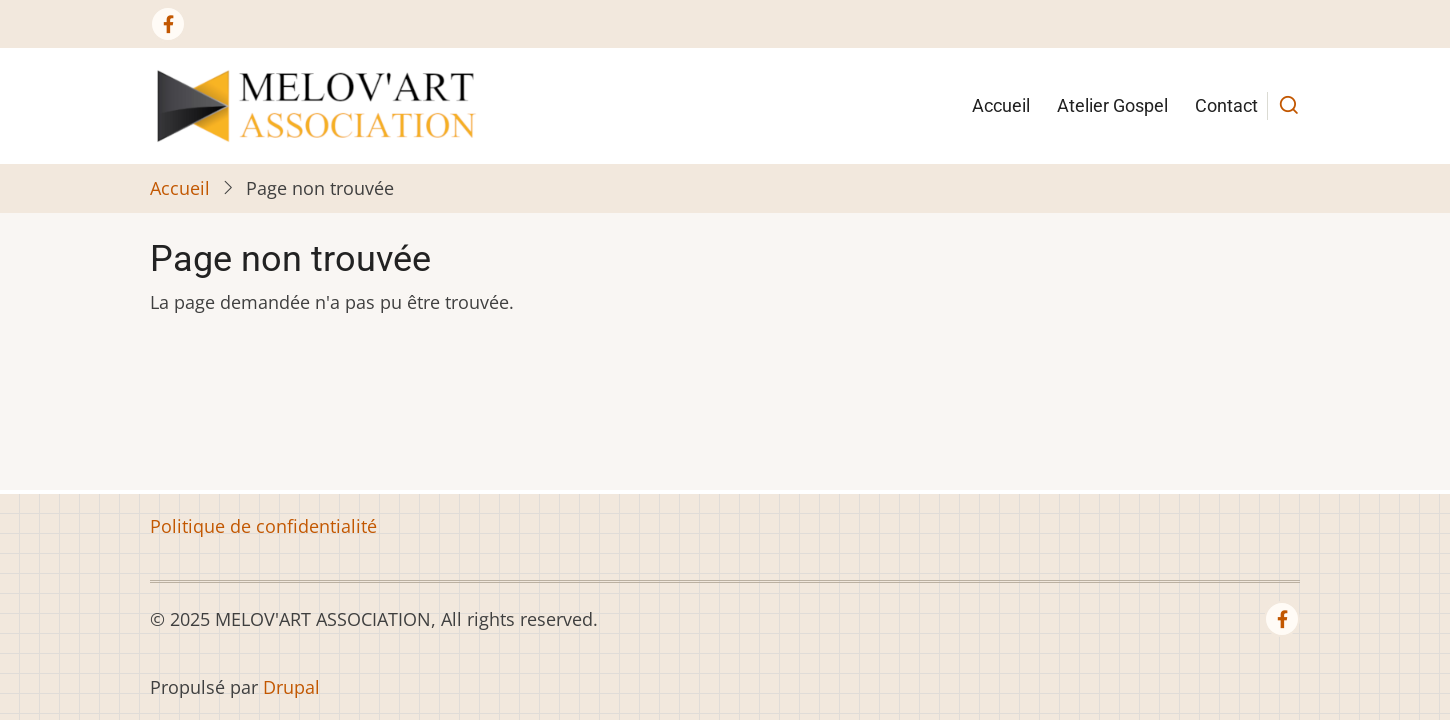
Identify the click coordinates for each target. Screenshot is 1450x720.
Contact (1226, 105)
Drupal (291, 687)
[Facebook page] (168, 24)
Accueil (1001, 105)
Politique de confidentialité (263, 526)
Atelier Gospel (1112, 105)
